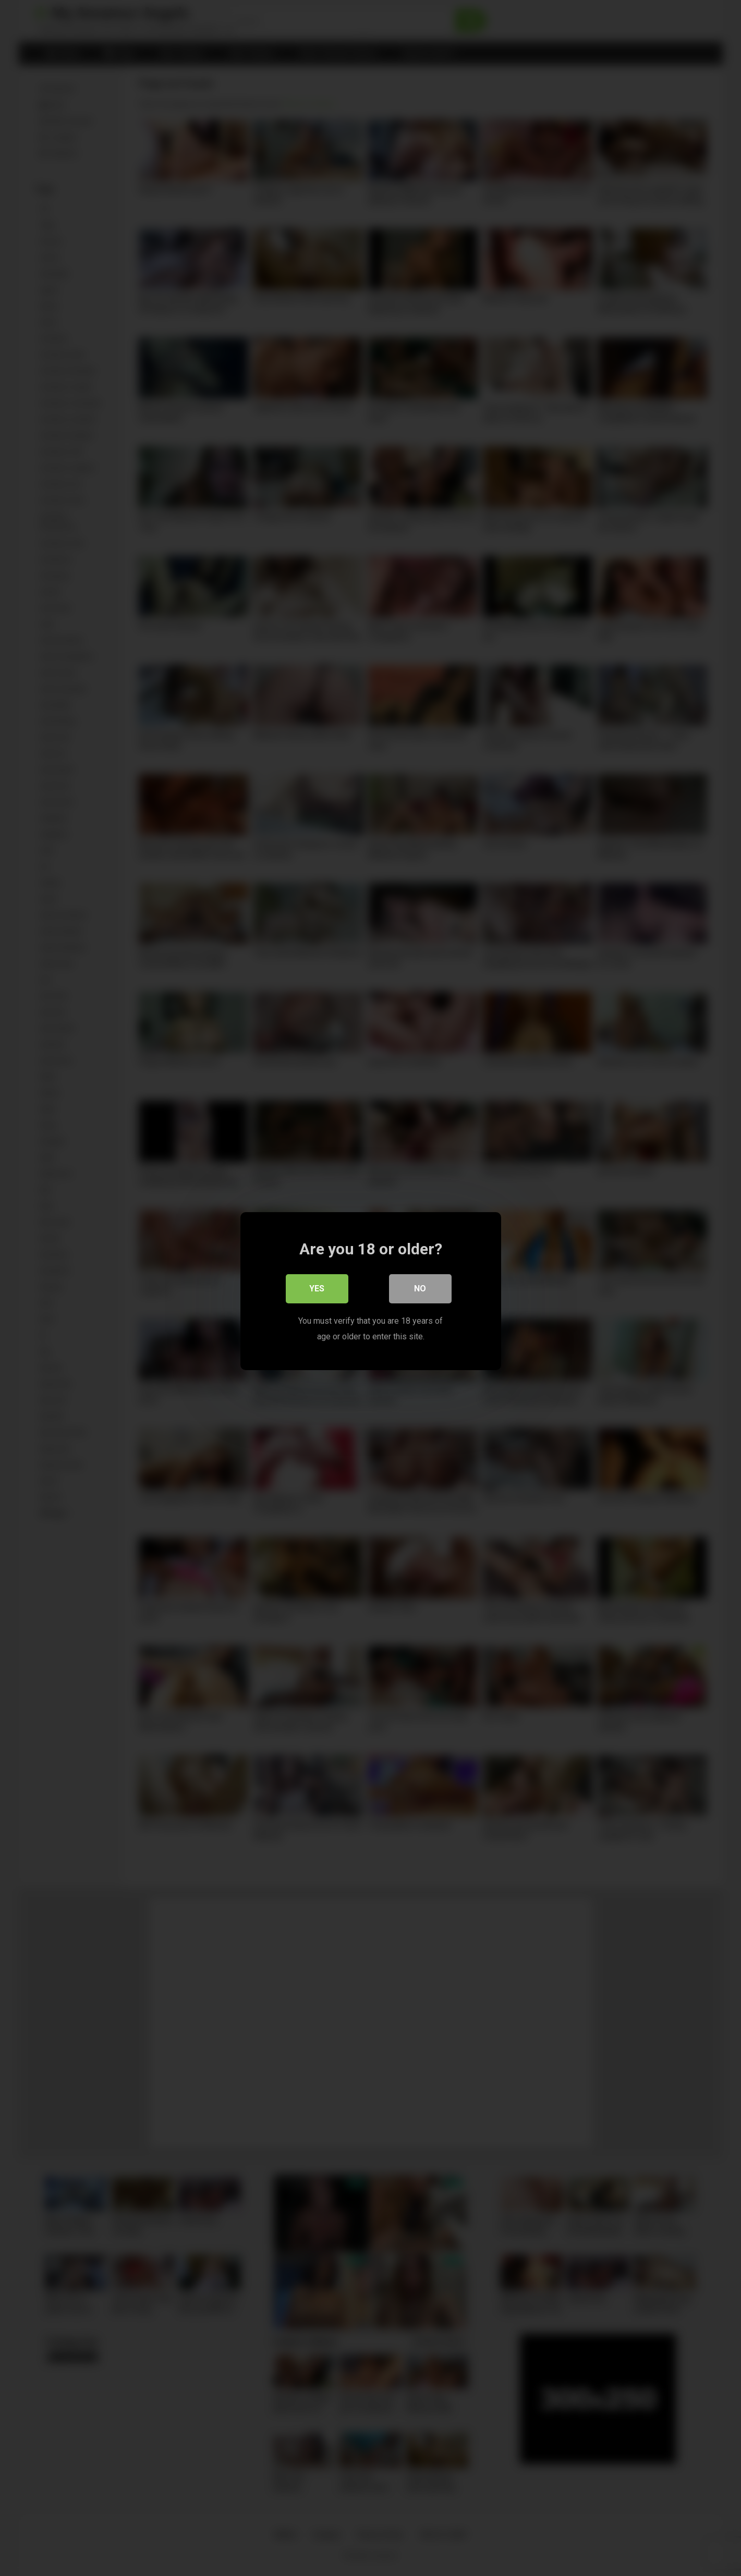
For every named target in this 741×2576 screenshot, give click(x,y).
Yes (316, 1285)
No (420, 1285)
